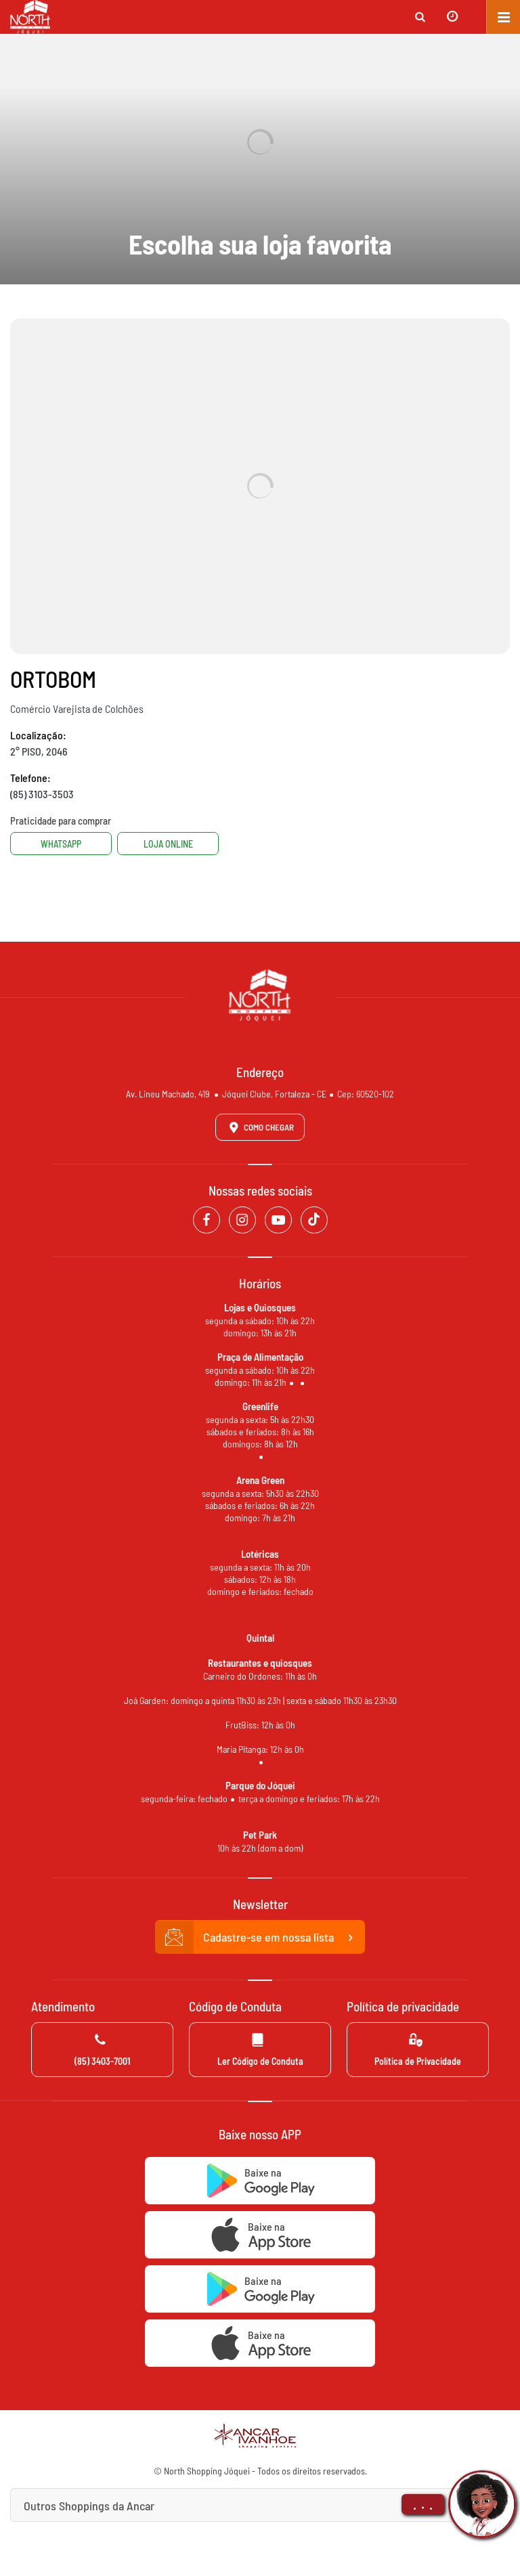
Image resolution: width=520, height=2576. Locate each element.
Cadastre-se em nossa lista (260, 1938)
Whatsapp (61, 844)
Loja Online (168, 844)
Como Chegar (259, 1127)
